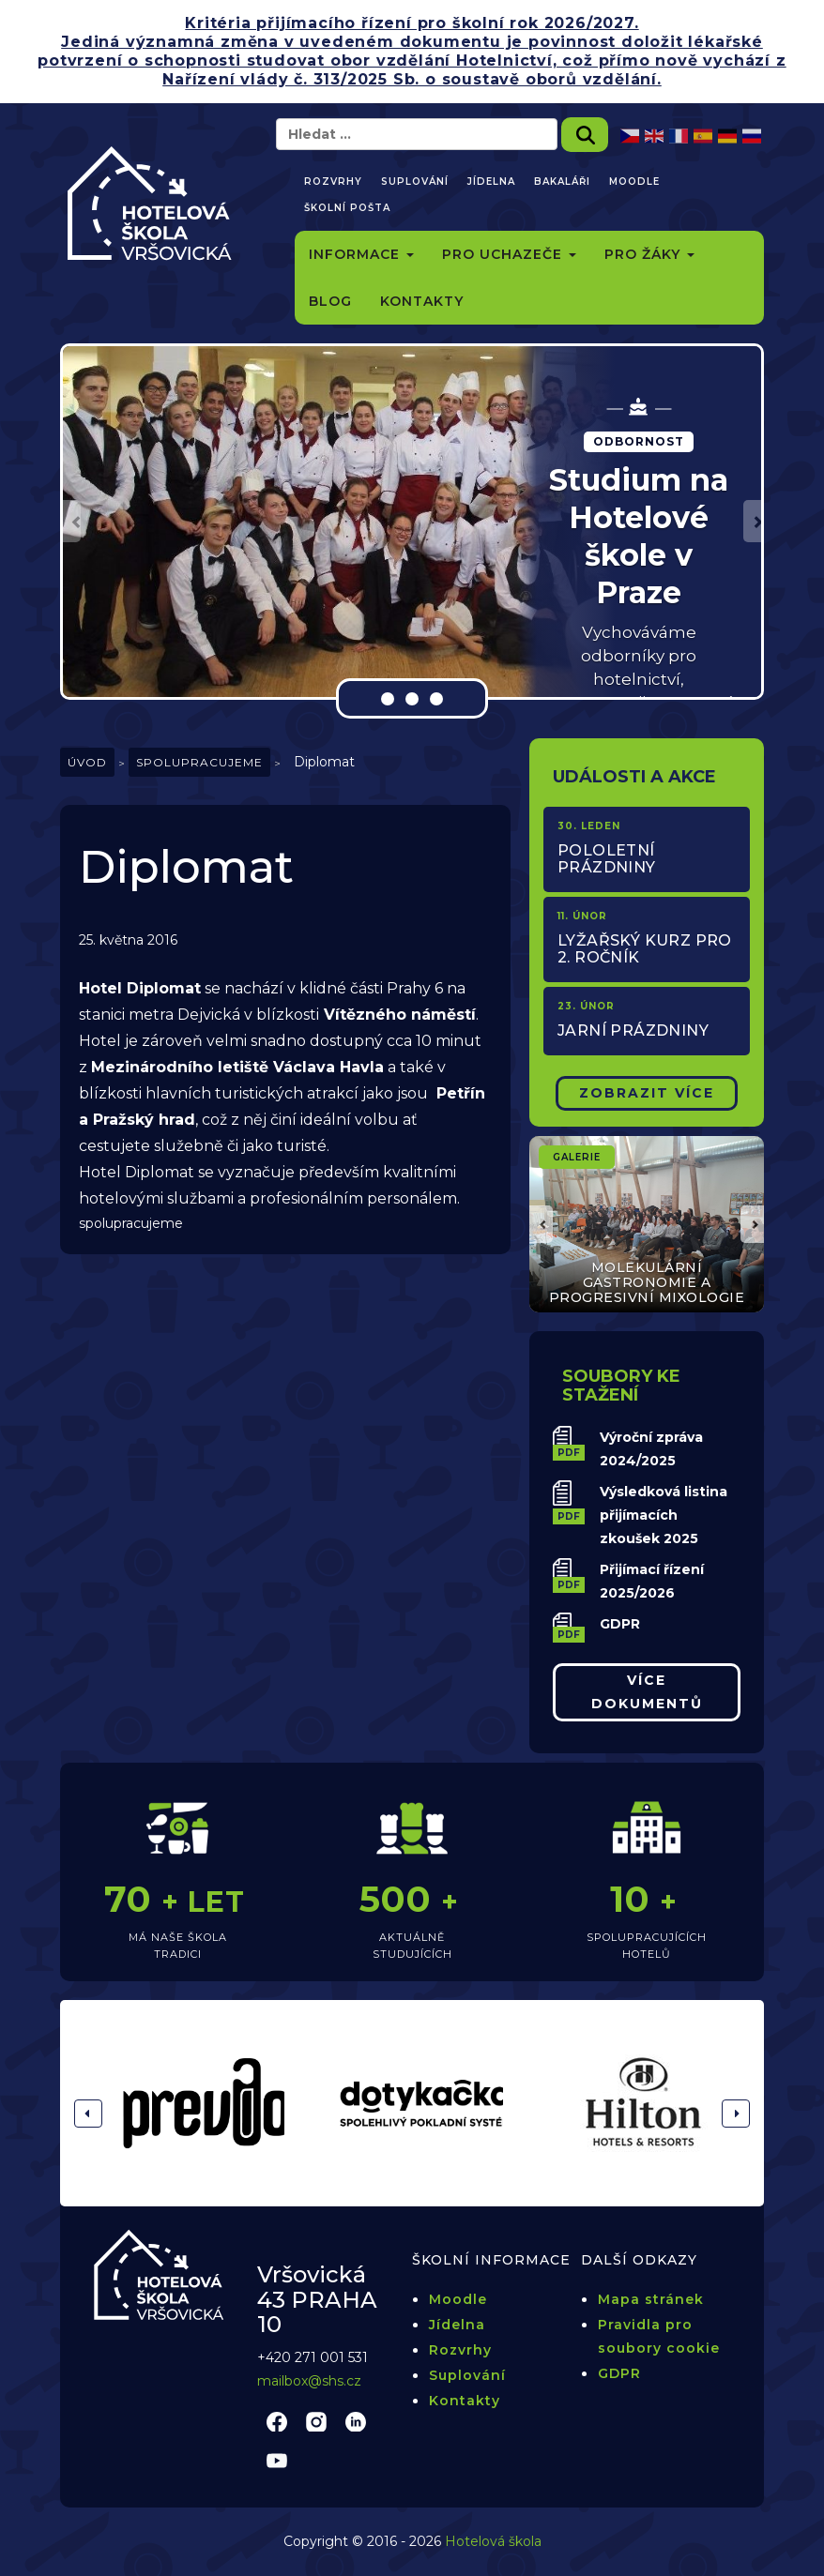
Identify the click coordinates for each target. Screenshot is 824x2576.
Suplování (415, 181)
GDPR (620, 1623)
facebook (277, 2421)
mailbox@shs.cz (309, 2380)
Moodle (634, 181)
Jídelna (491, 181)
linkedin (355, 2421)
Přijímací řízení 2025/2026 (652, 1581)
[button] (72, 521)
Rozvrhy (333, 181)
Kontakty (422, 301)
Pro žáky (649, 254)
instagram (316, 2421)
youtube (277, 2459)
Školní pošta (347, 208)
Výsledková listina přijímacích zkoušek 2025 (663, 1515)
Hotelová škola (493, 2541)
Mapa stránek (651, 2299)
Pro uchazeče (509, 254)
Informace (361, 254)
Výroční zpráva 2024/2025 (651, 1449)
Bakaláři (562, 181)
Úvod (87, 762)
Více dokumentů (647, 1692)
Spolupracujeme (199, 762)
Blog (330, 301)
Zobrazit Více (646, 1092)
